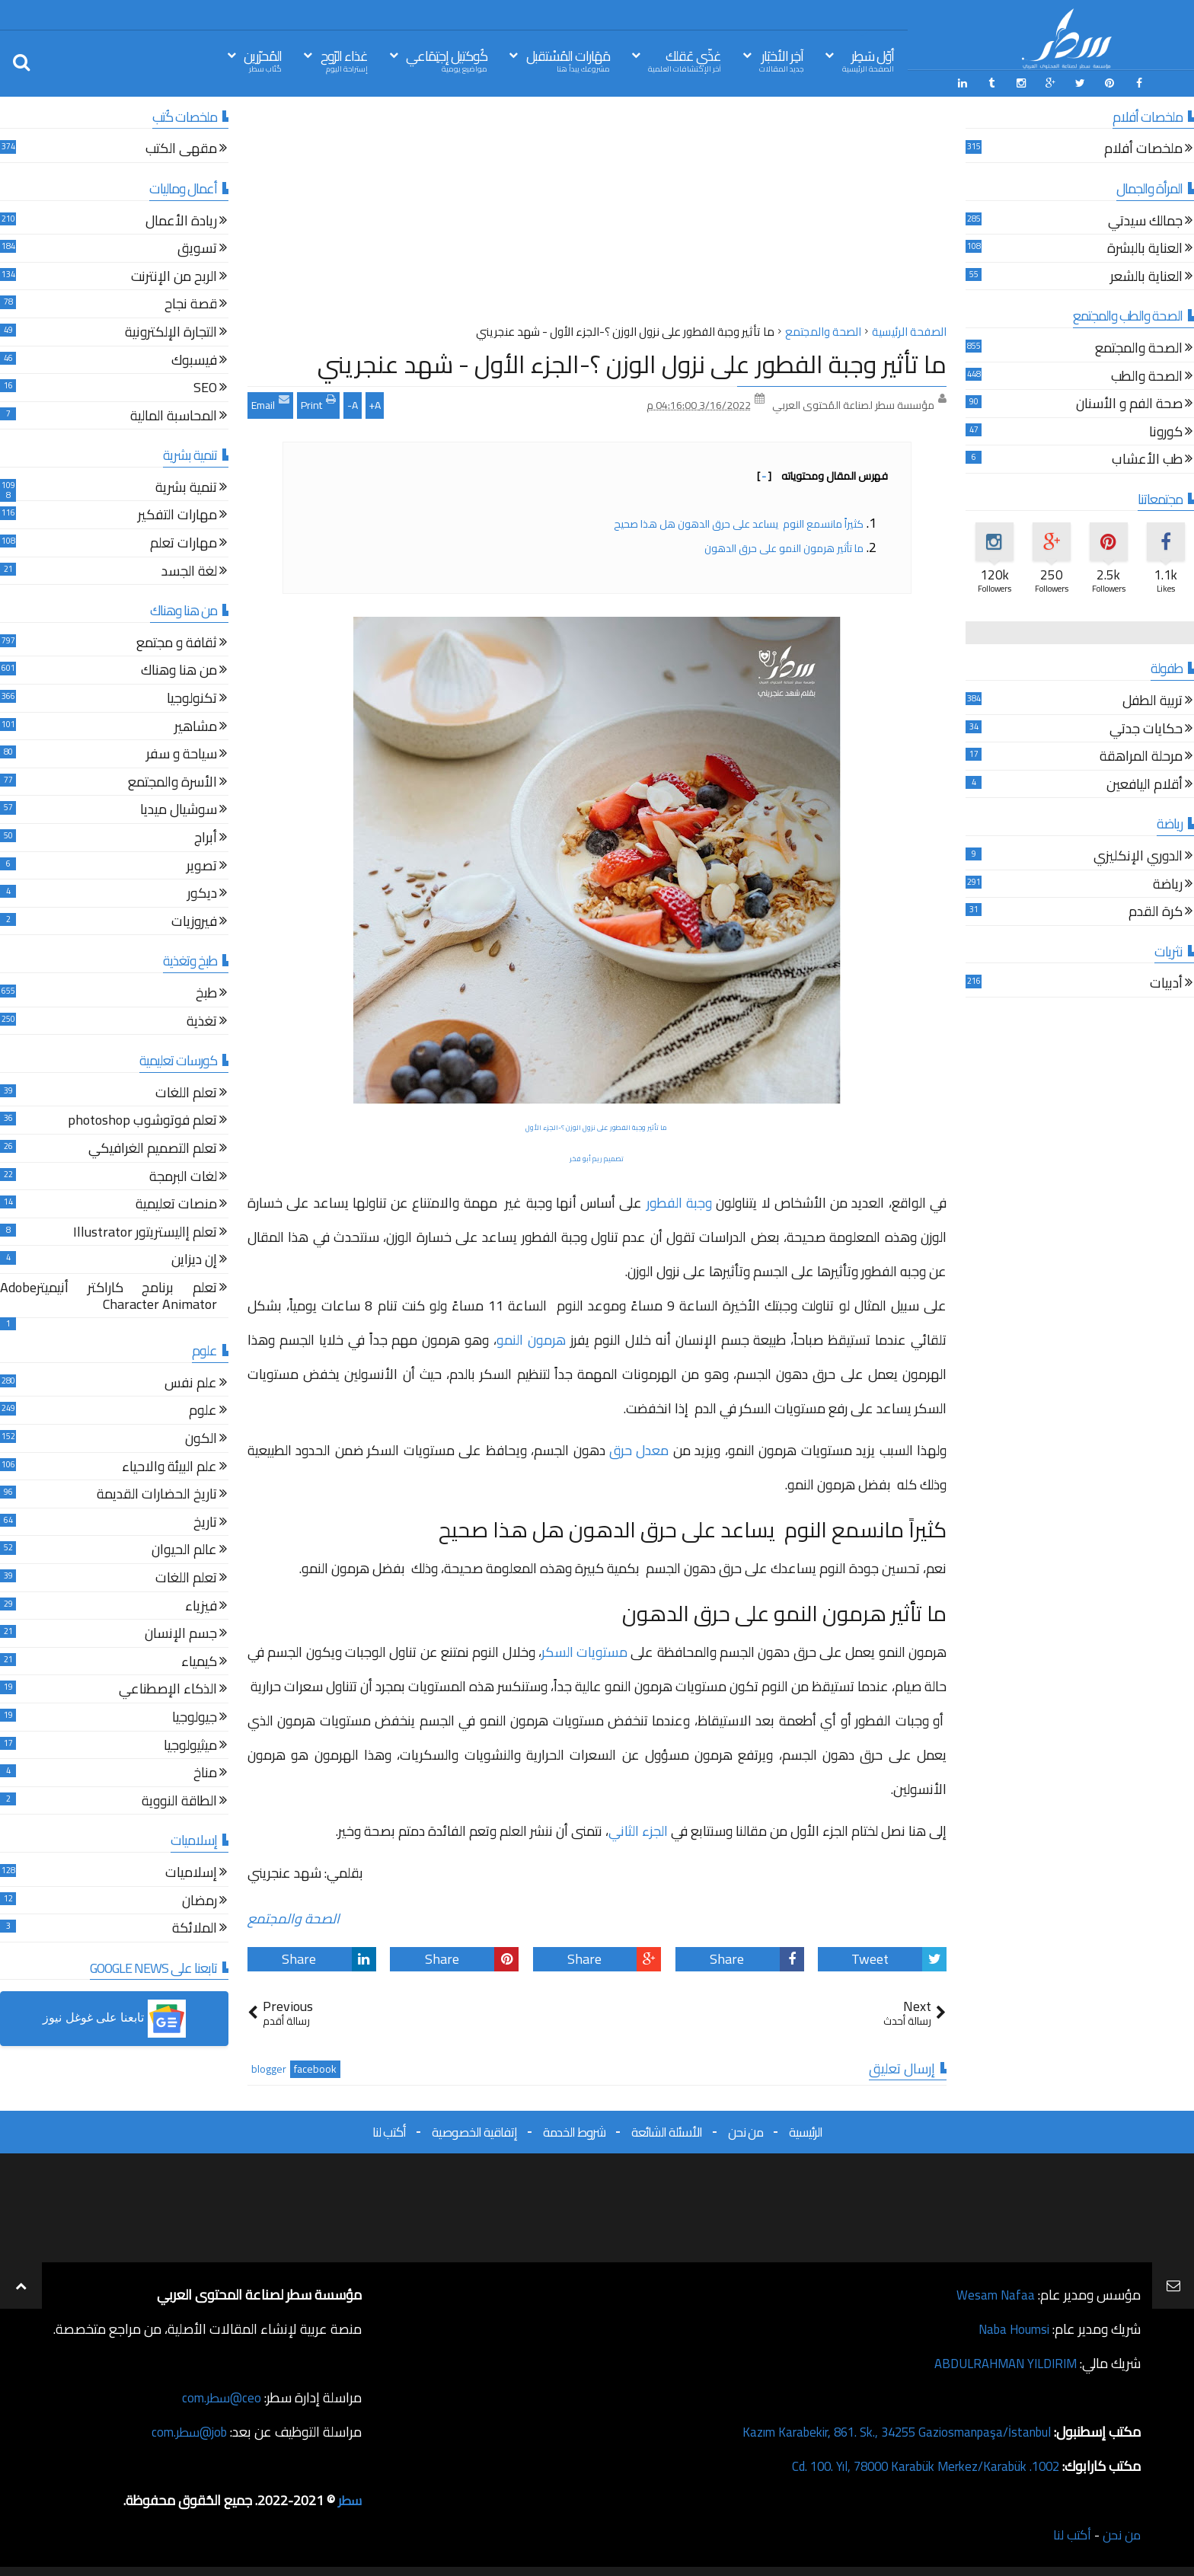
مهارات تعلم (183, 542)
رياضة (1168, 883)
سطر (349, 2498)
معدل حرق (639, 1447)
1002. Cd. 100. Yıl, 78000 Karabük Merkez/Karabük (913, 2463)
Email (270, 401)
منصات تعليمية (176, 1203)
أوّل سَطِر (868, 59)
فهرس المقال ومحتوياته (822, 474)
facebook (315, 2067)
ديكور (202, 893)
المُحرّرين (263, 59)
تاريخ (205, 1521)
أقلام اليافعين (1144, 784)
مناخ (205, 1772)
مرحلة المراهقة (1141, 756)
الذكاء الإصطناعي (168, 1689)
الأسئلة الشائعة (666, 2130)
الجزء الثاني (638, 1829)
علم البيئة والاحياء (169, 1466)
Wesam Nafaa (994, 2292)
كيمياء (199, 1661)
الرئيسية (805, 2130)
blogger (268, 2067)
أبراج (205, 837)
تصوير (202, 865)
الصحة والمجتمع (293, 1917)
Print (318, 401)
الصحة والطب (1147, 375)
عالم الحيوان (184, 1550)
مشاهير (195, 726)
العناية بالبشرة (1145, 248)
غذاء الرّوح (344, 59)
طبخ (206, 992)
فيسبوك (194, 360)
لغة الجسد (189, 570)
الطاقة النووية (179, 1800)
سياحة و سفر (181, 753)
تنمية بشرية (186, 487)
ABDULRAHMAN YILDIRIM (998, 2360)
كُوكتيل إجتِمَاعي (446, 59)
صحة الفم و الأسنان (1129, 403)
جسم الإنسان (181, 1633)
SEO (205, 387)
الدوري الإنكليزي (1138, 855)
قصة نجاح (190, 304)
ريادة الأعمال (181, 220)
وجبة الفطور (679, 1200)
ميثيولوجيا (190, 1745)
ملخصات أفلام (1143, 149)
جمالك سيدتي (1145, 220)
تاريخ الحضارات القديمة (157, 1494)
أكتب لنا (389, 2130)
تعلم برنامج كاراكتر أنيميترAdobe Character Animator (108, 1295)
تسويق (197, 248)
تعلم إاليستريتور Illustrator (145, 1231)
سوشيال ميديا (178, 810)
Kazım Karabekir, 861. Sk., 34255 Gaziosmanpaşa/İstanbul (883, 2429)
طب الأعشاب (1147, 459)
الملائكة (194, 1927)
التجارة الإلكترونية (171, 331)
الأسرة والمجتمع (172, 781)
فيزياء (201, 1605)
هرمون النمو (531, 1337)
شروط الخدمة (574, 2130)
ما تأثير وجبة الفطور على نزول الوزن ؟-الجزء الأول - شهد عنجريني (632, 362)
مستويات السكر (584, 1650)
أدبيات (1166, 983)
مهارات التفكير (177, 515)
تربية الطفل (1152, 700)
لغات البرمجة (183, 1176)
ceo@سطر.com (219, 2395)
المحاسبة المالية (173, 415)
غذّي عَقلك (684, 59)
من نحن (745, 2130)
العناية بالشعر (1146, 276)
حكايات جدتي (1146, 728)
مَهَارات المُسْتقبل (568, 59)
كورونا (1166, 431)
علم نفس (190, 1382)
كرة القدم (1156, 911)
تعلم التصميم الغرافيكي (152, 1148)
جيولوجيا (194, 1716)
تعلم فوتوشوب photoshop (142, 1120)
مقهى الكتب (181, 149)
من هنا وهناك (179, 670)
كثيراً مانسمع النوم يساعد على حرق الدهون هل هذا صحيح (739, 521)
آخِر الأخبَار (781, 59)
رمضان (199, 1900)
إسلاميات (191, 1872)
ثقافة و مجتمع (176, 642)
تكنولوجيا (192, 698)
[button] (114, 2017)
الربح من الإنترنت (174, 276)
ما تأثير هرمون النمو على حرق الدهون (784, 546)
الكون (201, 1438)
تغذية (202, 1020)
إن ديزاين (194, 1260)
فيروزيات (194, 921)
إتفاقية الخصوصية (474, 2130)
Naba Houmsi (1010, 2326)
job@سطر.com (186, 2429)
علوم (203, 1410)
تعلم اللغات (186, 1092)
